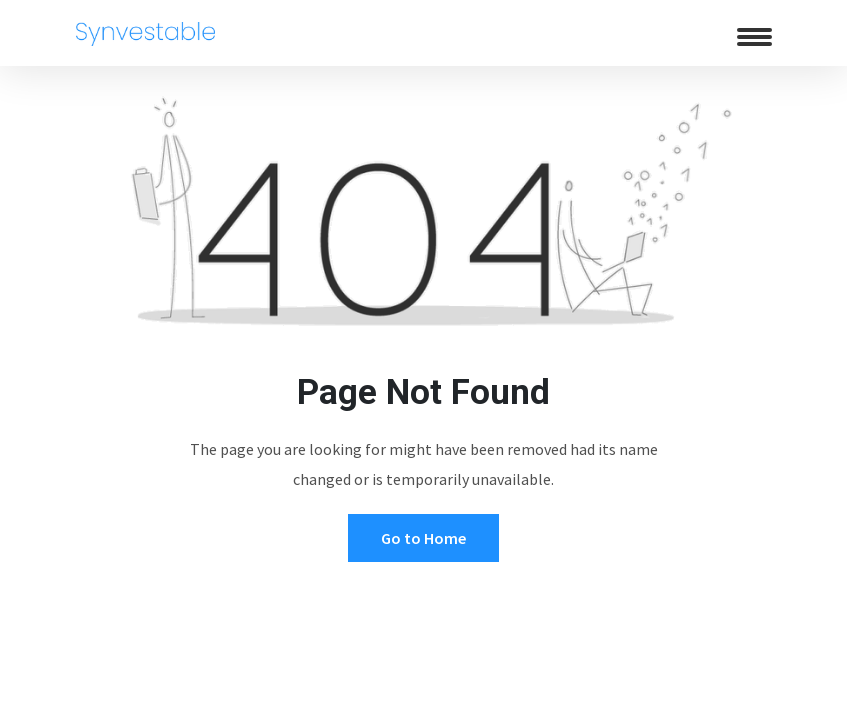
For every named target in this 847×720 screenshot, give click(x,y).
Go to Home (423, 538)
